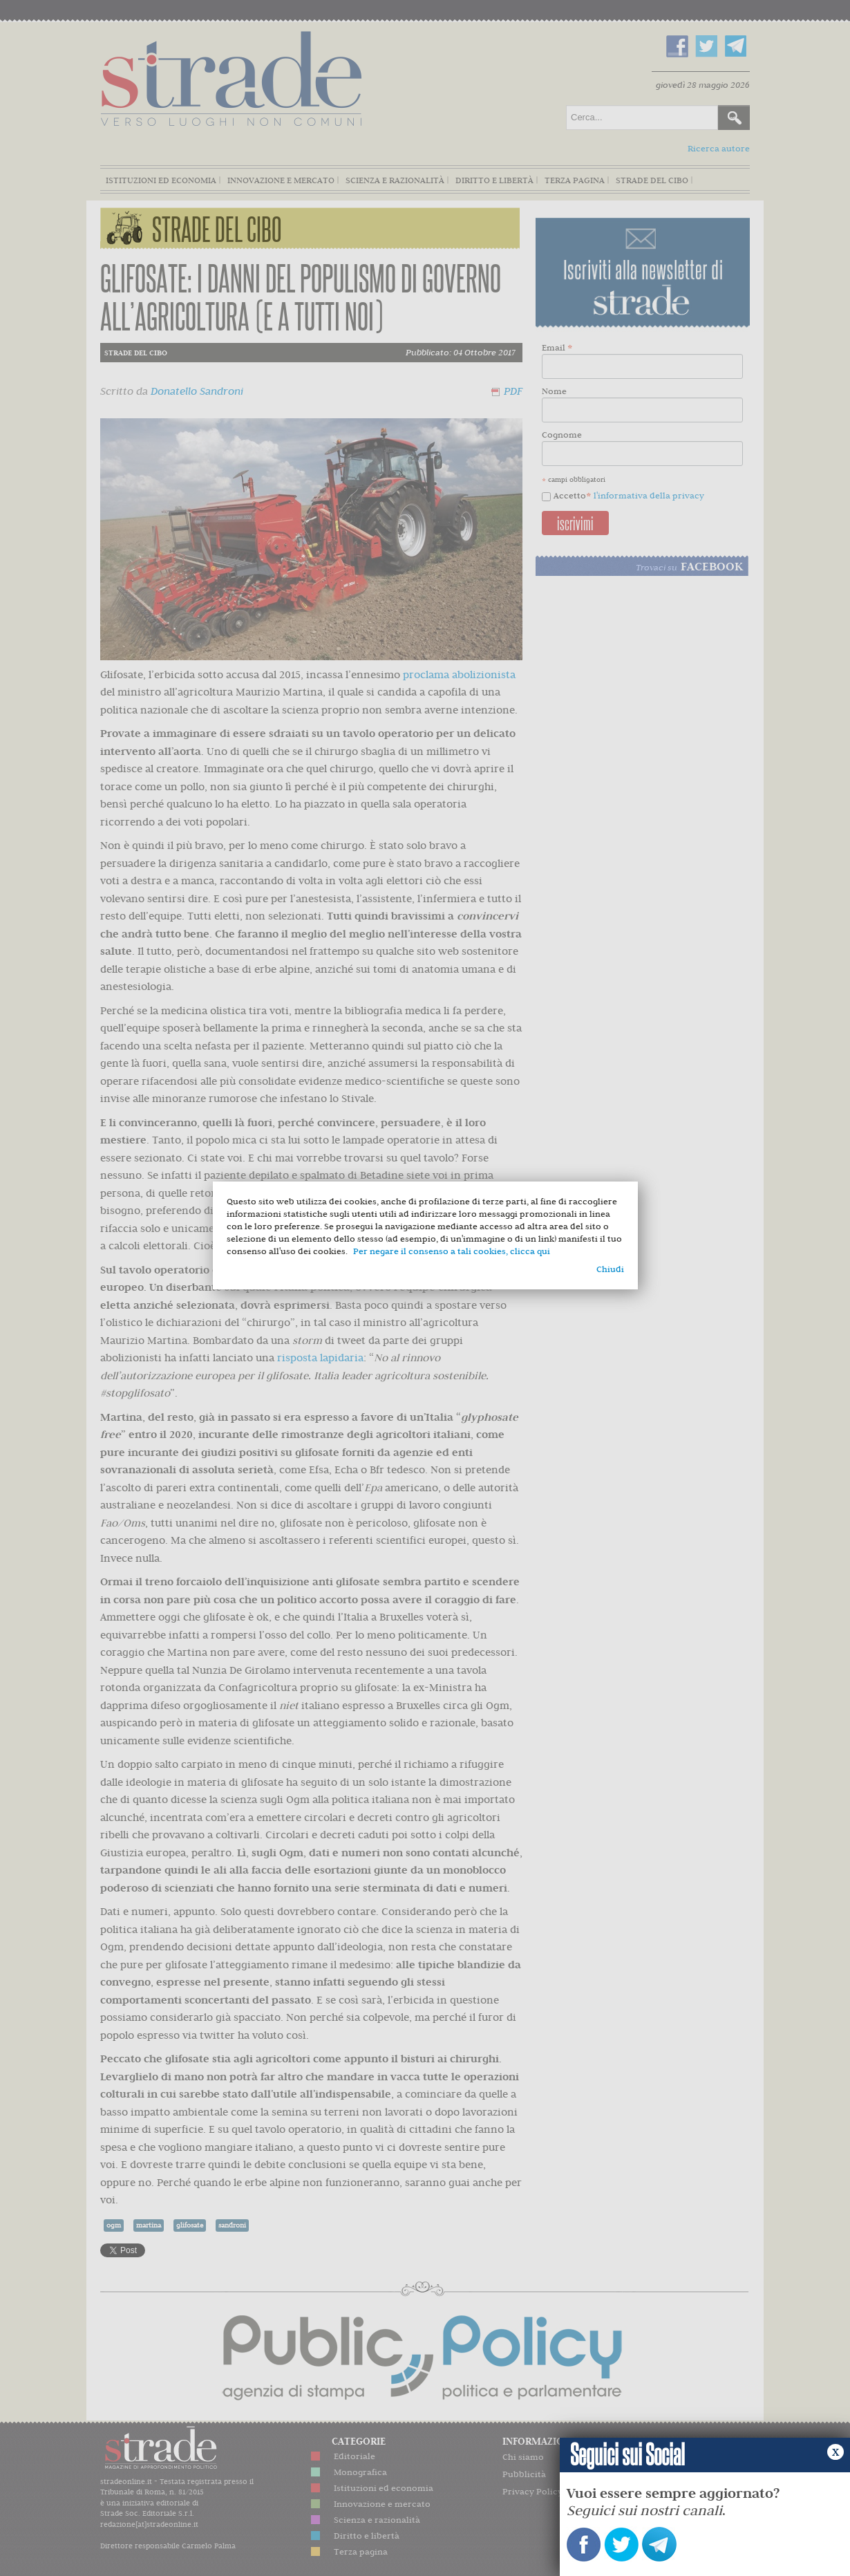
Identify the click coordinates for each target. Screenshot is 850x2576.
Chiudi (610, 1269)
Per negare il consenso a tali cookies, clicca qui (451, 1251)
